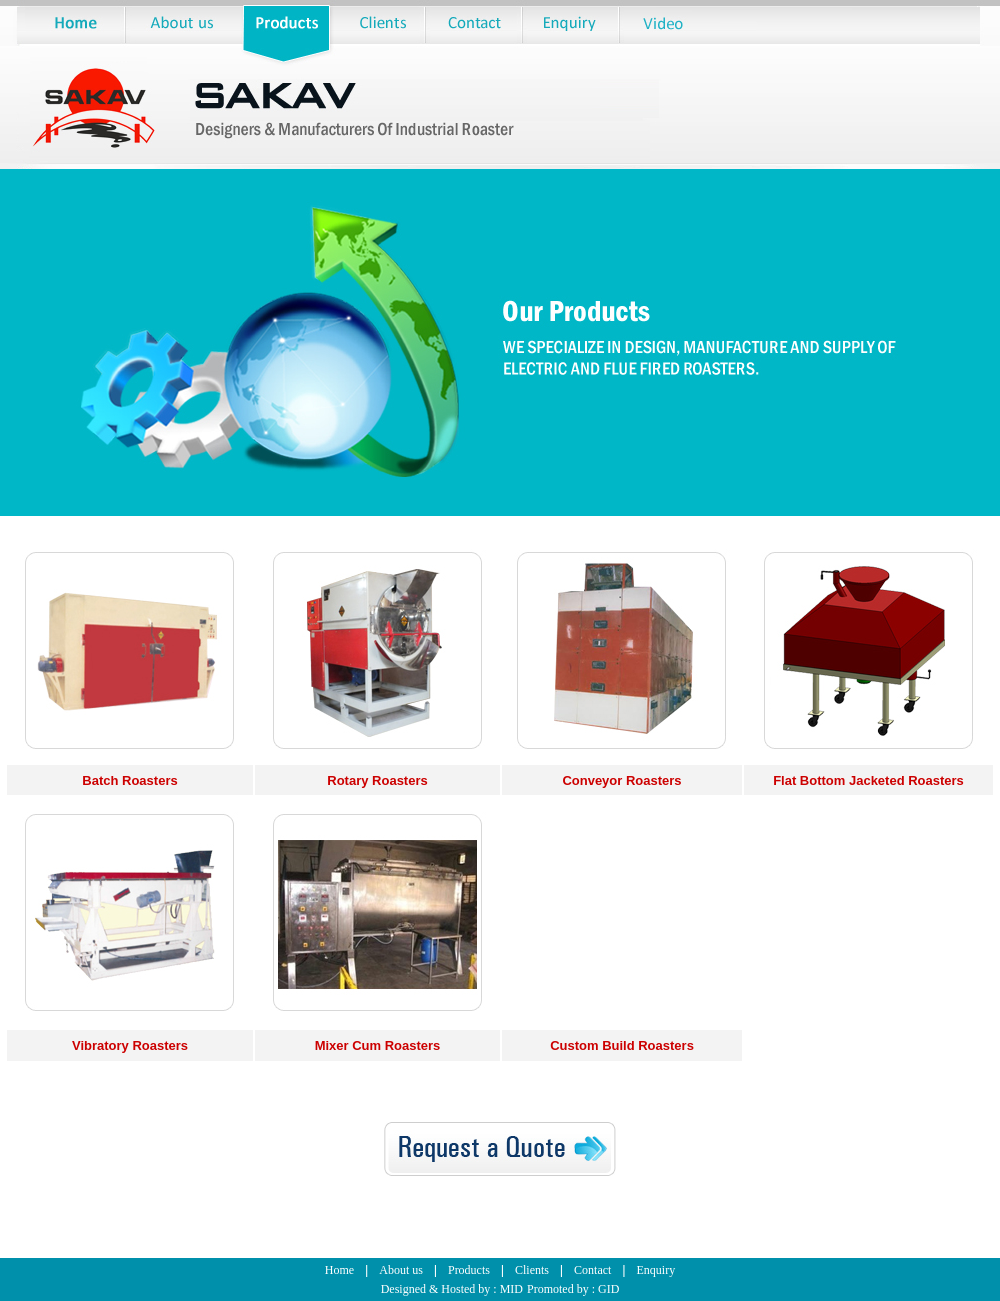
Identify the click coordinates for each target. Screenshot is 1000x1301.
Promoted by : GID (573, 1289)
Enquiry (655, 1270)
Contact (592, 1270)
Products (469, 1270)
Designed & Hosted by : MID (452, 1289)
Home (339, 1270)
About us (401, 1270)
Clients (532, 1270)
